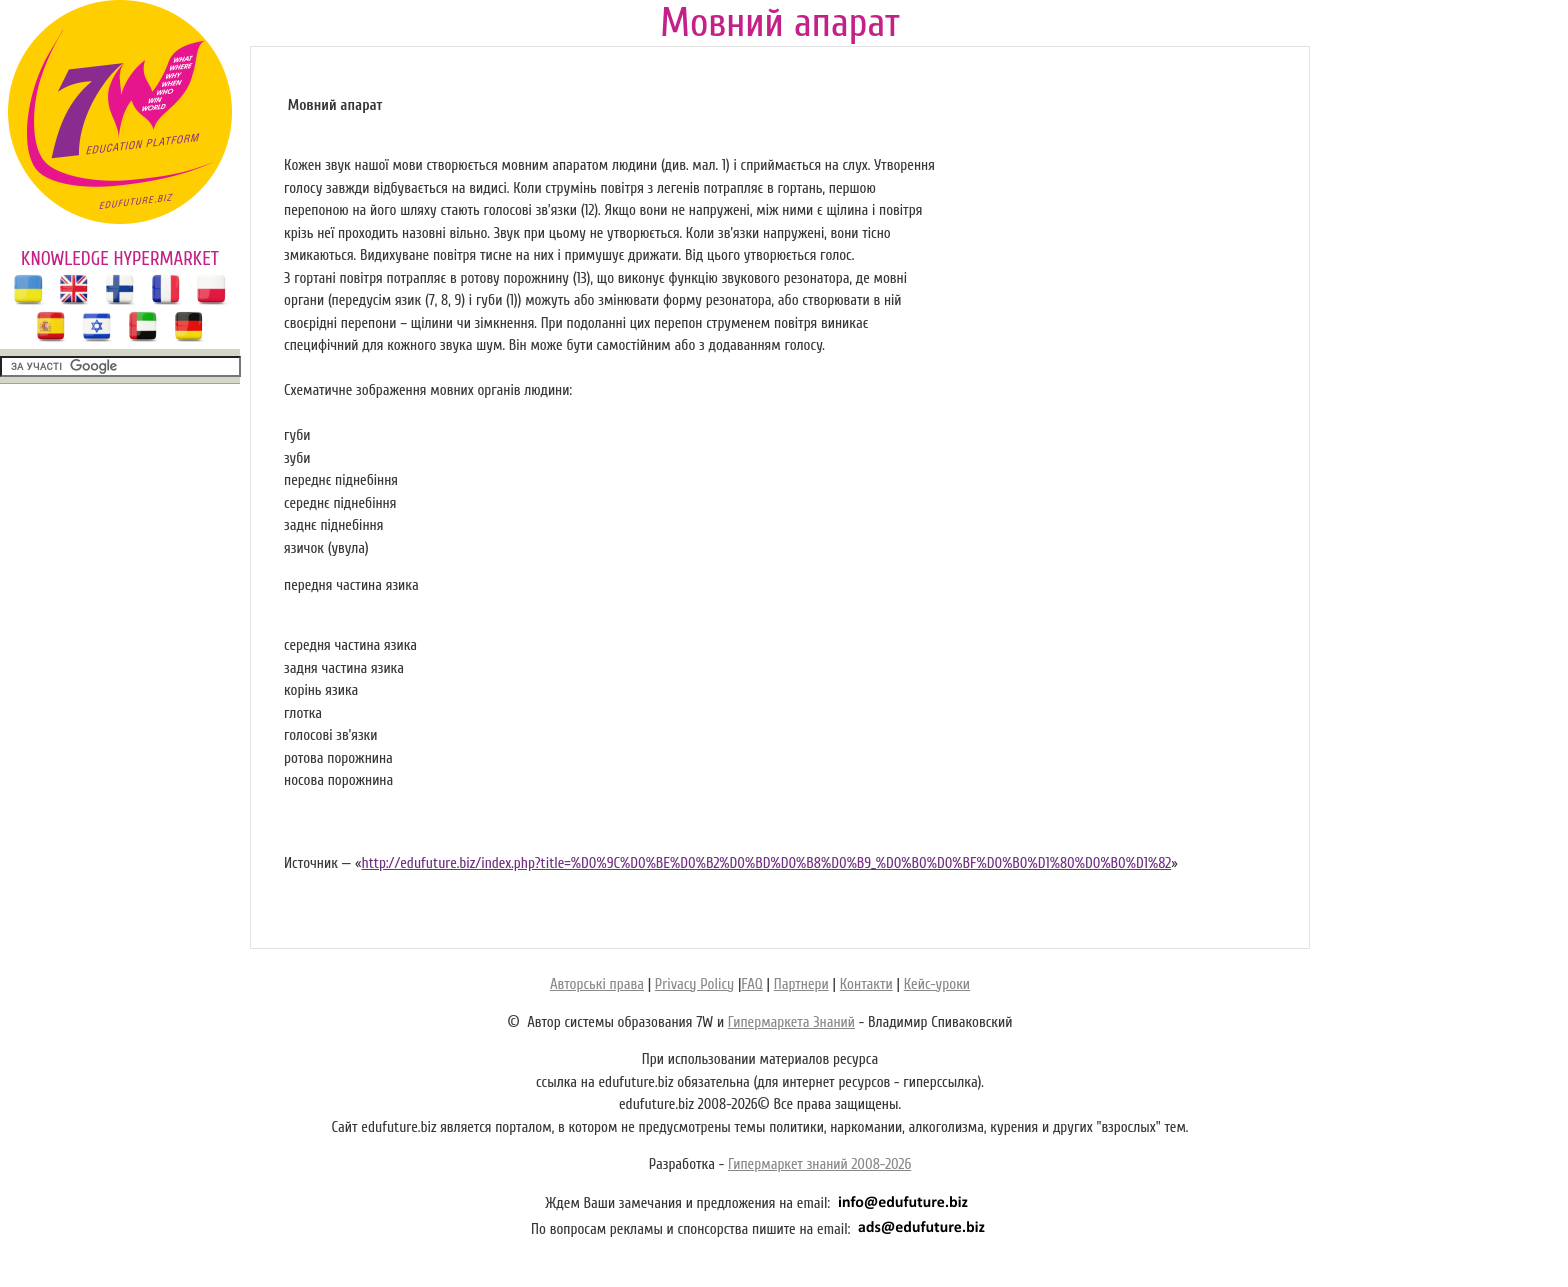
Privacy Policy (694, 984)
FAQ (751, 984)
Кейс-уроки (937, 984)
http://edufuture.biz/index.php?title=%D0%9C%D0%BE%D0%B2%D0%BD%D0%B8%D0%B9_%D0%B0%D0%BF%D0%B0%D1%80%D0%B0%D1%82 (766, 863)
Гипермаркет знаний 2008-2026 (819, 1164)
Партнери (801, 984)
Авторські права (597, 984)
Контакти (866, 984)
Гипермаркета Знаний (791, 1022)
